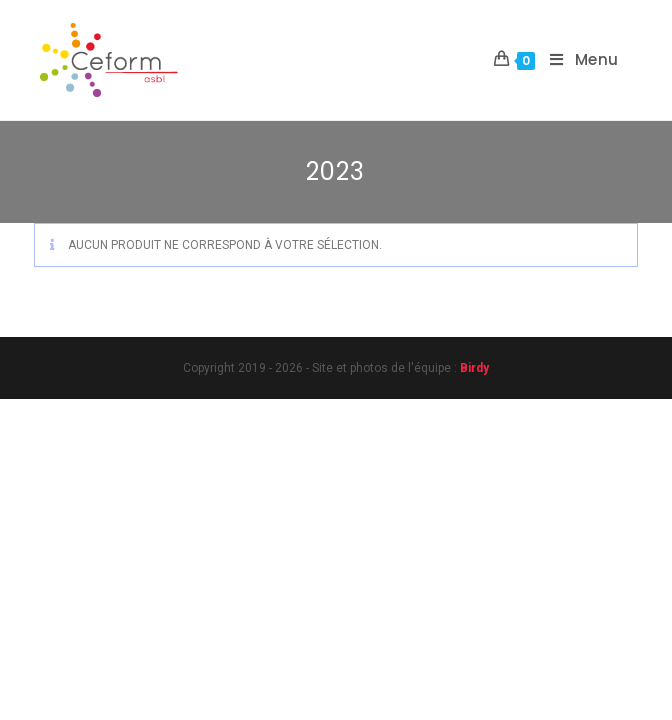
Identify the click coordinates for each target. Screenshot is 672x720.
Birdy (474, 368)
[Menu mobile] (577, 60)
